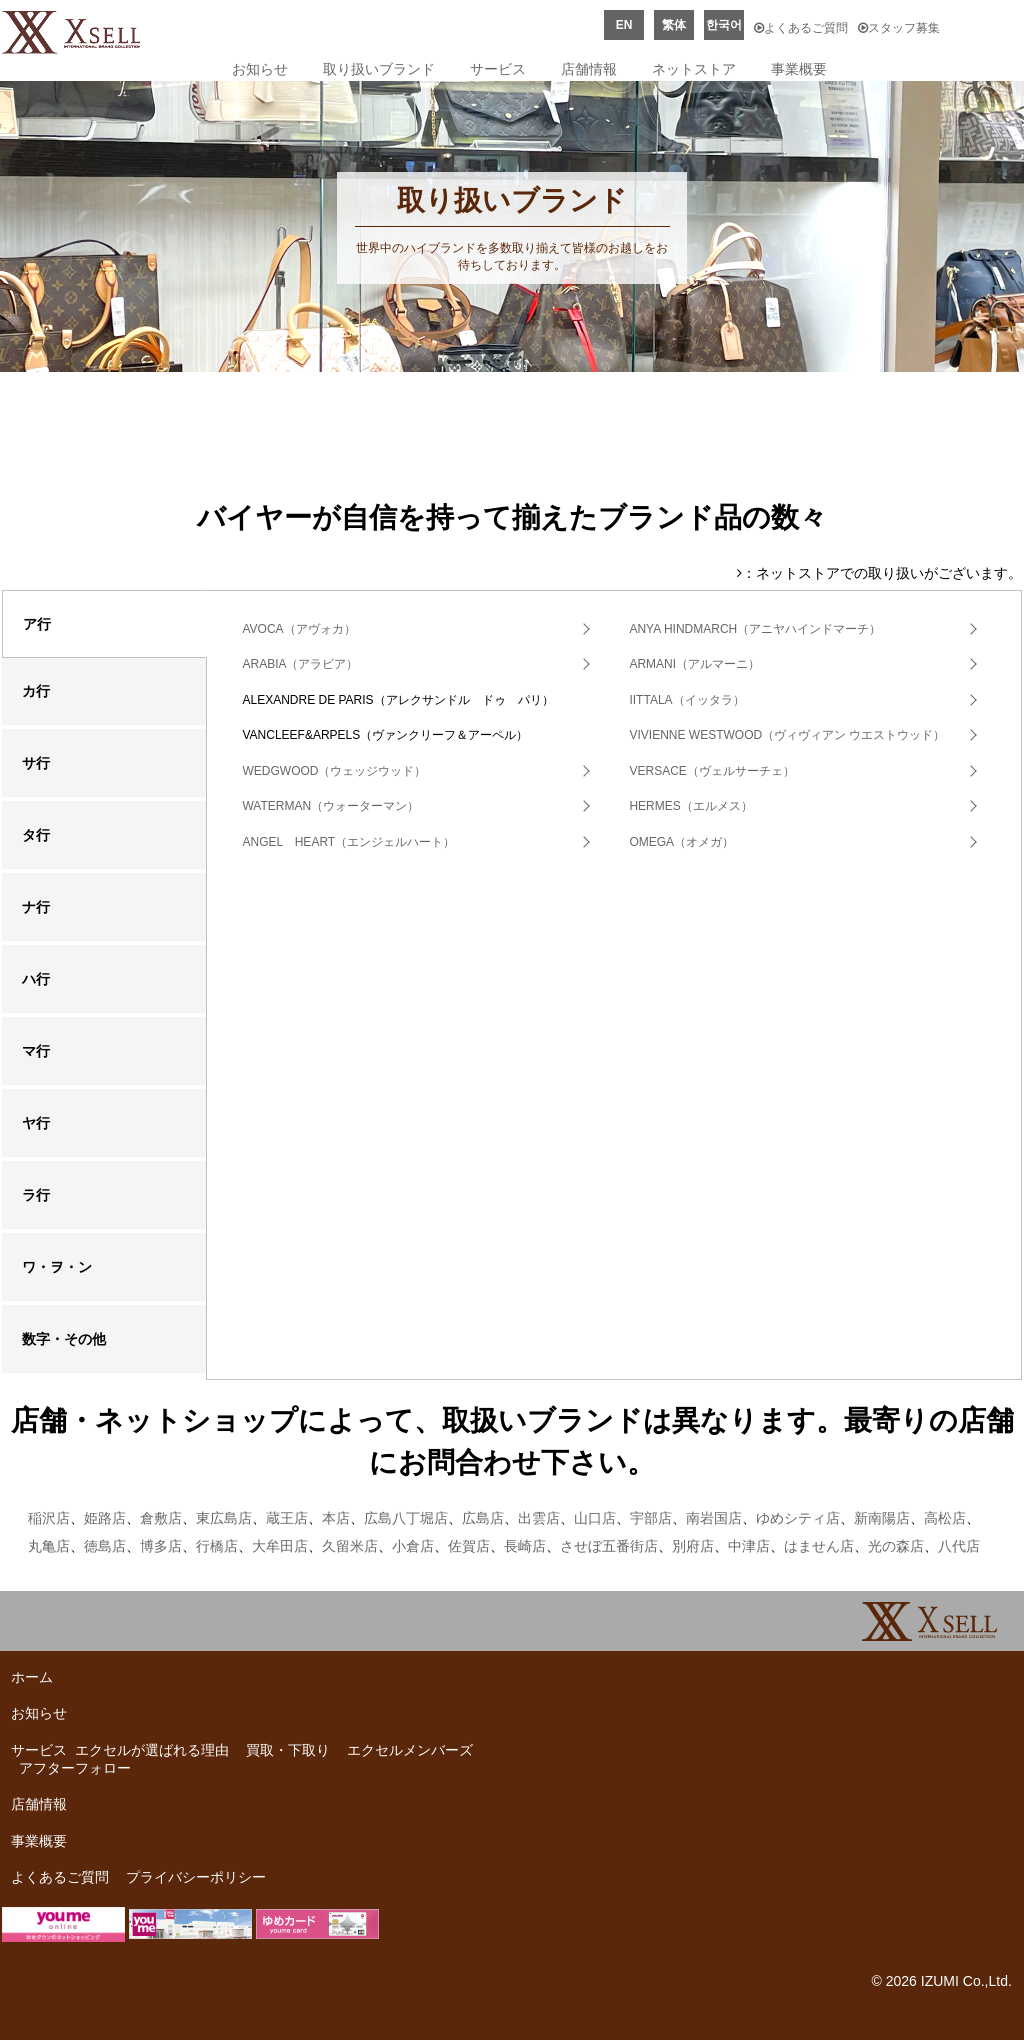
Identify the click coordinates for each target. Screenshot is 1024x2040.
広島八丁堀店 (406, 1518)
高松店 (945, 1518)
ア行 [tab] (37, 624)
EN (624, 25)
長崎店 (525, 1546)
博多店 (161, 1546)
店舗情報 (589, 69)
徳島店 (105, 1546)
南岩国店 (714, 1518)
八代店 (959, 1546)
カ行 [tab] (36, 691)
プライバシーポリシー (196, 1877)
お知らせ (260, 69)
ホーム (32, 1677)
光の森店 (896, 1546)
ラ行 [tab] (36, 1195)
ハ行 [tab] (36, 979)
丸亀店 (49, 1546)
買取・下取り (288, 1750)
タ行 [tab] (36, 835)
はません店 (819, 1546)
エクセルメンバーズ (410, 1750)
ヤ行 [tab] (36, 1123)
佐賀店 (469, 1546)
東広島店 (224, 1518)
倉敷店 (161, 1518)
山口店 (595, 1518)
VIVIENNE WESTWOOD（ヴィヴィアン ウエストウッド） (787, 735)
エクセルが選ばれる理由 (152, 1750)
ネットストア (694, 69)
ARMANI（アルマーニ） (694, 664)
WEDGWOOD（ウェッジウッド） (334, 771)
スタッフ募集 (899, 28)
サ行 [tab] (36, 763)
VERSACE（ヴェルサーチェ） (711, 771)
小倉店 (413, 1546)
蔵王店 (287, 1518)
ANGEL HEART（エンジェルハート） (348, 842)
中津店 (749, 1546)
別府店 (693, 1546)
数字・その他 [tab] (64, 1339)
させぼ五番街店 (609, 1546)
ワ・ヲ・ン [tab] (57, 1267)
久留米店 (350, 1546)
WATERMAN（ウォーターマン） (330, 806)
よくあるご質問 (801, 28)
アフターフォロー (75, 1768)
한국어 (724, 25)
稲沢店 (49, 1518)
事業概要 (799, 69)
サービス (498, 69)
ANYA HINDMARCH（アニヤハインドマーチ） (755, 629)
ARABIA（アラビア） (300, 664)
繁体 (674, 25)
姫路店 (105, 1518)
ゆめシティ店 (798, 1518)
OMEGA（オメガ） (681, 842)
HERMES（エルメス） (690, 806)
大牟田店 (280, 1546)
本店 (336, 1518)
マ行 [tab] (36, 1051)
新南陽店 (882, 1518)
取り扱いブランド (379, 69)
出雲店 (539, 1518)
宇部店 (651, 1518)
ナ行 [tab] (36, 907)
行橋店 (217, 1546)
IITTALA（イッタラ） (686, 700)
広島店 (483, 1518)
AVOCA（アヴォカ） (298, 629)
